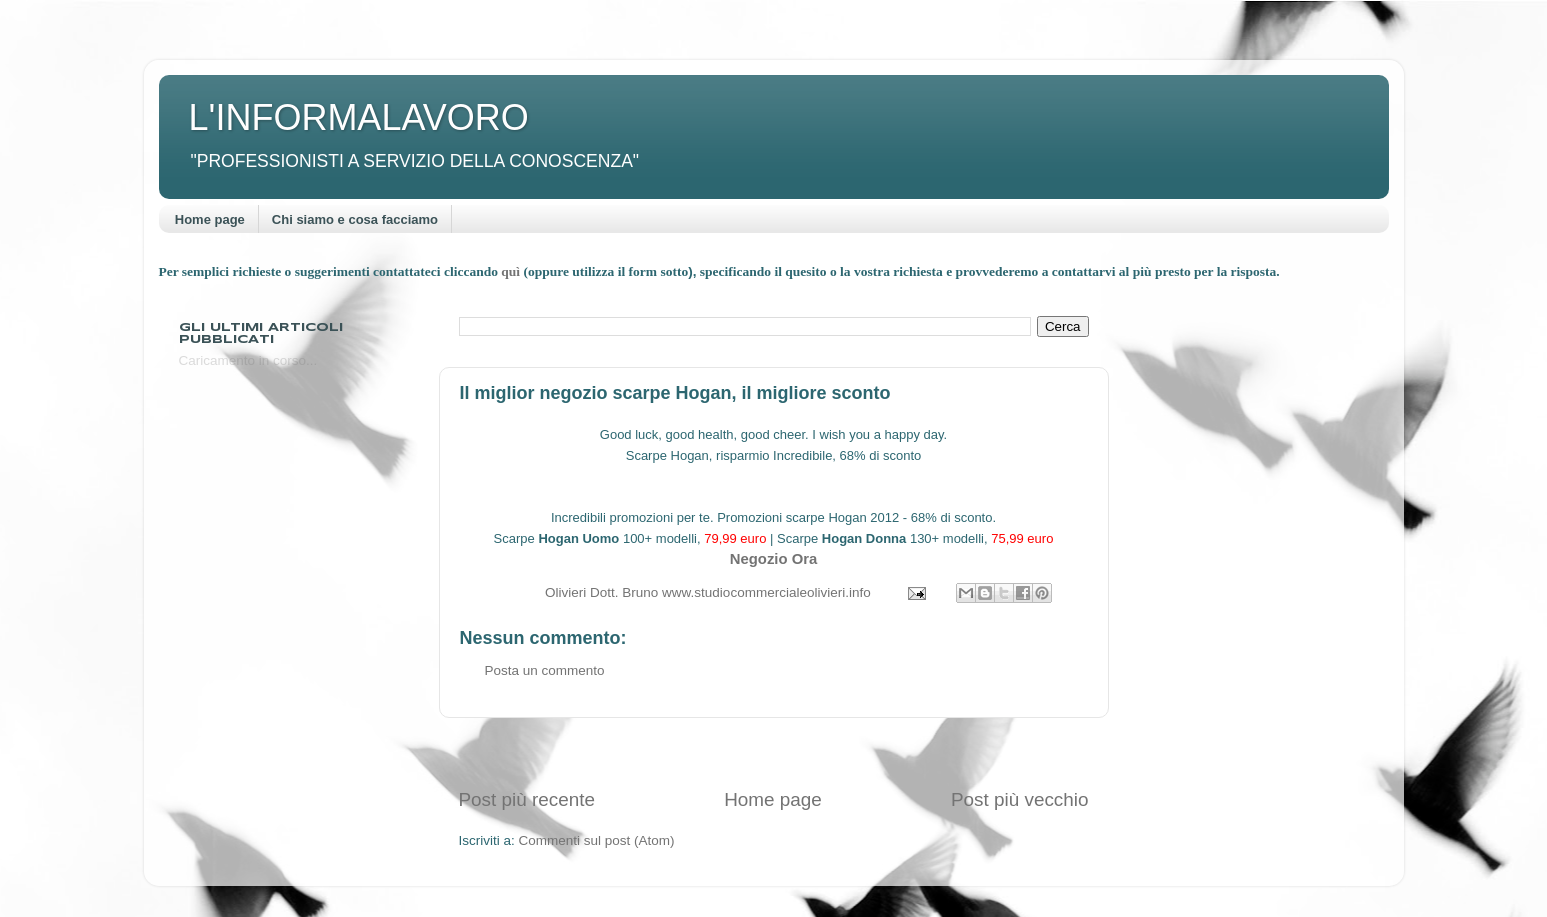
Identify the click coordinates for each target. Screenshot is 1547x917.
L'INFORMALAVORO (359, 117)
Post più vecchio (1020, 799)
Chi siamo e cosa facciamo (355, 219)
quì (512, 271)
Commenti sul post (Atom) (597, 840)
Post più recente (527, 799)
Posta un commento (545, 670)
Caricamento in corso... (248, 360)
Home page (210, 219)
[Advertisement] (774, 752)
